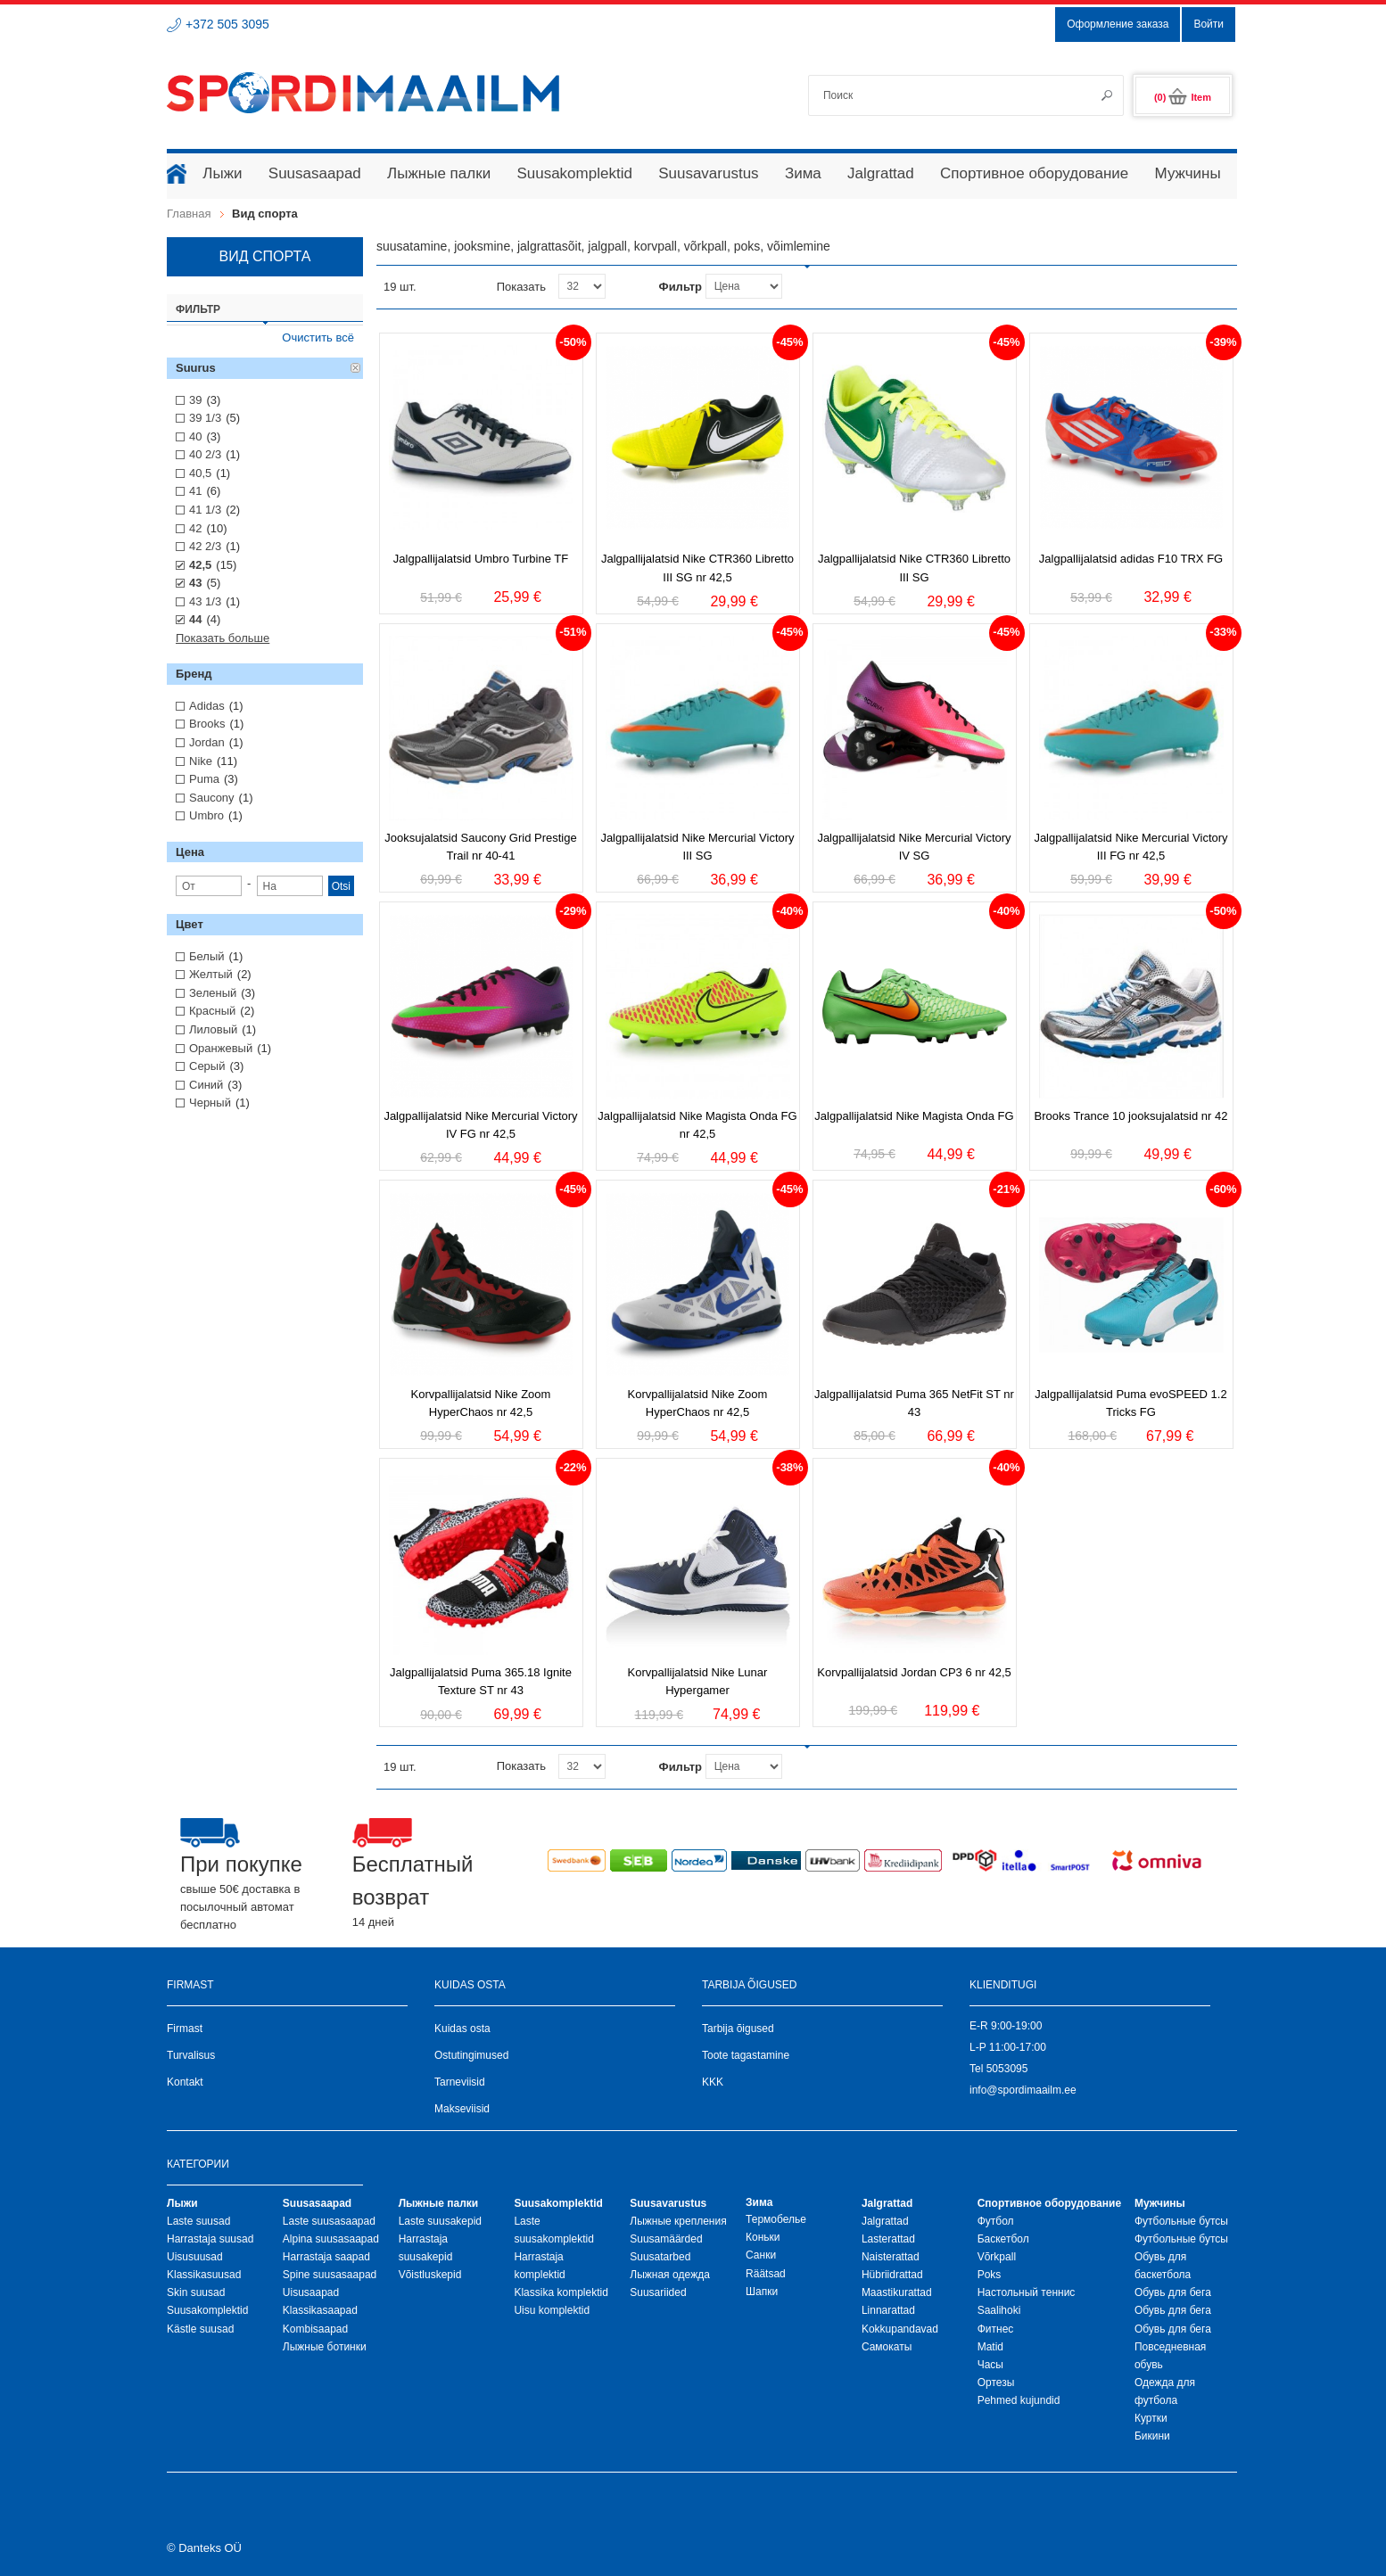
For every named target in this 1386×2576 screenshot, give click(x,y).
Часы (990, 2364)
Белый (207, 956)
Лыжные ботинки (325, 2347)
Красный (212, 1010)
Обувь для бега (1172, 2292)
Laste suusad (198, 2221)
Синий (206, 1084)
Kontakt (185, 2082)
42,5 (200, 565)
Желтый (211, 974)
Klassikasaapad (320, 2310)
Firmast (184, 2028)
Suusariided (658, 2292)
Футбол (996, 2221)
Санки (761, 2255)
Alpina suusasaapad (331, 2239)
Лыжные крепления (678, 2221)
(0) (1182, 97)
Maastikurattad (897, 2292)
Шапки (762, 2291)
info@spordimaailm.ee (1023, 2090)
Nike (200, 761)
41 (195, 491)
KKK (712, 2082)
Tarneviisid (459, 2082)
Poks (990, 2274)
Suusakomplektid (207, 2310)
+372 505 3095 (227, 24)
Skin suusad (196, 2292)
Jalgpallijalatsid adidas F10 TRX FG (1131, 558)
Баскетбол (1003, 2239)
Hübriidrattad (892, 2274)
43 (195, 582)
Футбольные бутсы (1181, 2221)
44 (195, 619)
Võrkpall (997, 2257)
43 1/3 (205, 601)
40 (195, 436)
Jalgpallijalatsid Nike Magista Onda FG (913, 1116)
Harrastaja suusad (210, 2239)
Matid (990, 2347)
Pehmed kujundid (1019, 2400)
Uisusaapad (311, 2292)
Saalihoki (999, 2310)
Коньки (763, 2237)
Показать (521, 286)
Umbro (206, 815)
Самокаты (887, 2347)
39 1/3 (205, 417)
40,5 (200, 473)
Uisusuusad (195, 2257)
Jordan (207, 742)
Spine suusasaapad (329, 2274)
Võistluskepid (430, 2274)
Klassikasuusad (204, 2274)
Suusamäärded (666, 2239)
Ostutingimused (471, 2055)
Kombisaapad (315, 2329)
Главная (188, 213)
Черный (210, 1102)
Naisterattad (891, 2257)
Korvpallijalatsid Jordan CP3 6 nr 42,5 (914, 1672)
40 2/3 (205, 454)
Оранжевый (220, 1048)
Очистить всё (318, 337)
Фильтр (681, 286)
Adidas (207, 705)
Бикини (1152, 2436)
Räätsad (766, 2273)
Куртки (1150, 2418)
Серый (207, 1066)
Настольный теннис (1027, 2292)
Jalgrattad (885, 2221)
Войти (1208, 24)
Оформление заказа (1117, 24)
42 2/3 (205, 546)
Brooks (207, 723)
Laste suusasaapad (329, 2221)
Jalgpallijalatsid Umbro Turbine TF (480, 558)
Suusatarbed (660, 2257)
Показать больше (222, 638)
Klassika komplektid (560, 2292)
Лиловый (213, 1029)
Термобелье (776, 2219)
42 (195, 528)
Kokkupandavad (900, 2329)
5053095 (1007, 2068)
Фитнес (996, 2329)
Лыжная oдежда (670, 2274)
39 (195, 400)
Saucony (212, 797)
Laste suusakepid (440, 2221)
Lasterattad (888, 2239)
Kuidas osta (462, 2028)
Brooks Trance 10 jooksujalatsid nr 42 (1131, 1116)
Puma (204, 779)
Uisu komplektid (552, 2310)
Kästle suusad (200, 2329)
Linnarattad (888, 2310)
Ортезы (996, 2382)
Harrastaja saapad (326, 2257)
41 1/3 (205, 509)
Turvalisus (191, 2055)
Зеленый (212, 993)
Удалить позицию (356, 368)
